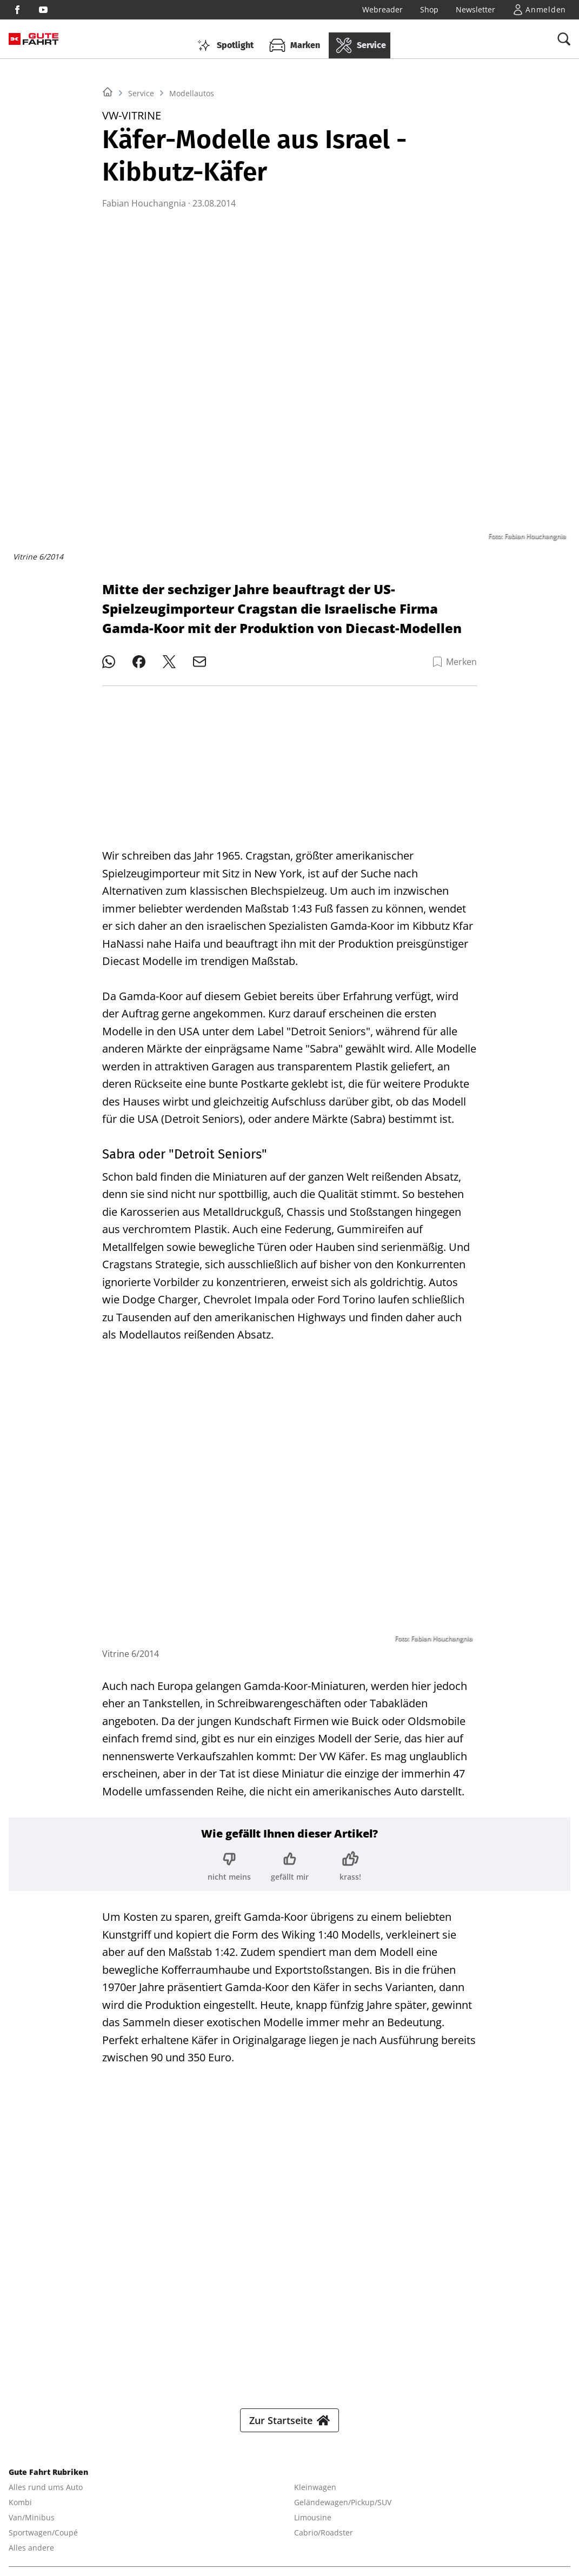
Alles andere (31, 2232)
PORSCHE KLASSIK (488, 2510)
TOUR (314, 2510)
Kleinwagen (315, 2171)
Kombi (20, 2186)
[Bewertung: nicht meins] (229, 1857)
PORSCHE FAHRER (41, 2525)
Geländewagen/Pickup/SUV (342, 2186)
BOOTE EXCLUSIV (206, 2510)
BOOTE (152, 2510)
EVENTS (97, 2525)
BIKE (285, 2510)
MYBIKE (349, 2510)
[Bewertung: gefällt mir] (290, 1857)
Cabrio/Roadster (323, 2217)
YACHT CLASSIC (101, 2510)
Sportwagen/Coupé (43, 2217)
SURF (257, 2510)
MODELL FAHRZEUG (409, 2510)
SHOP (19, 2510)
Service (141, 228)
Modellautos (191, 228)
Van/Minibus (32, 2201)
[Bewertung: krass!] (350, 1857)
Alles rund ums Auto (46, 2171)
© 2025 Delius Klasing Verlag (61, 2552)
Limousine (312, 2201)
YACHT (51, 2510)
